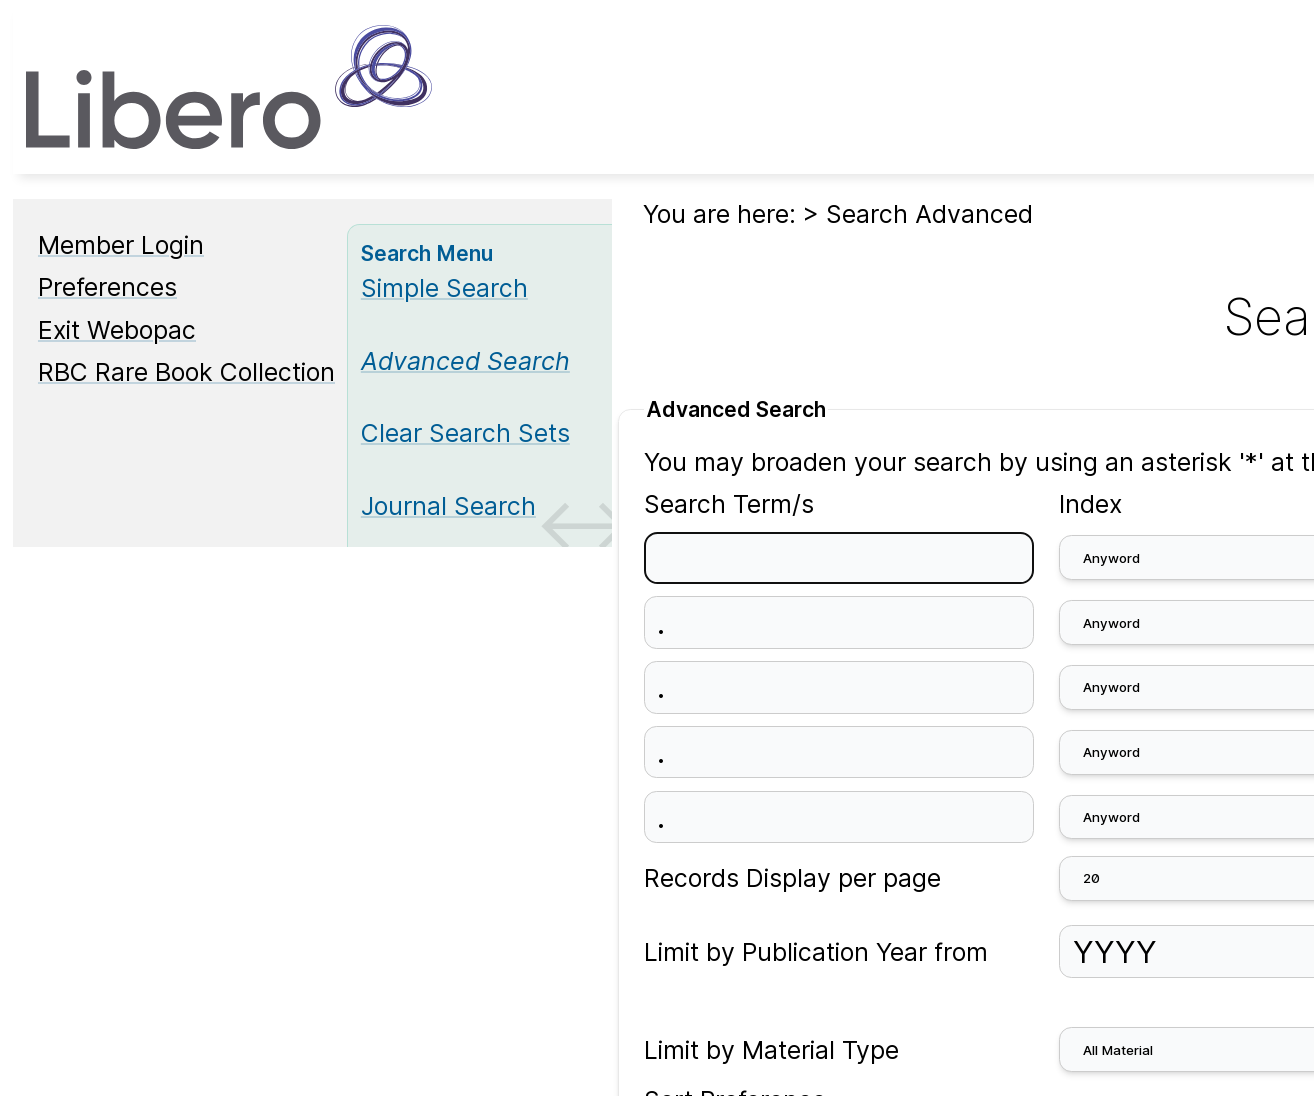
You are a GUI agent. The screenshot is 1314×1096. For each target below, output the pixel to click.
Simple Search (444, 288)
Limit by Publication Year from (816, 952)
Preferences (107, 287)
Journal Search (448, 506)
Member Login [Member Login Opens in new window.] (121, 245)
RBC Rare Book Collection (186, 372)
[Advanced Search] (465, 361)
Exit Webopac (117, 330)
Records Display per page (792, 878)
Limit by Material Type (771, 1050)
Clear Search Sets (465, 433)
